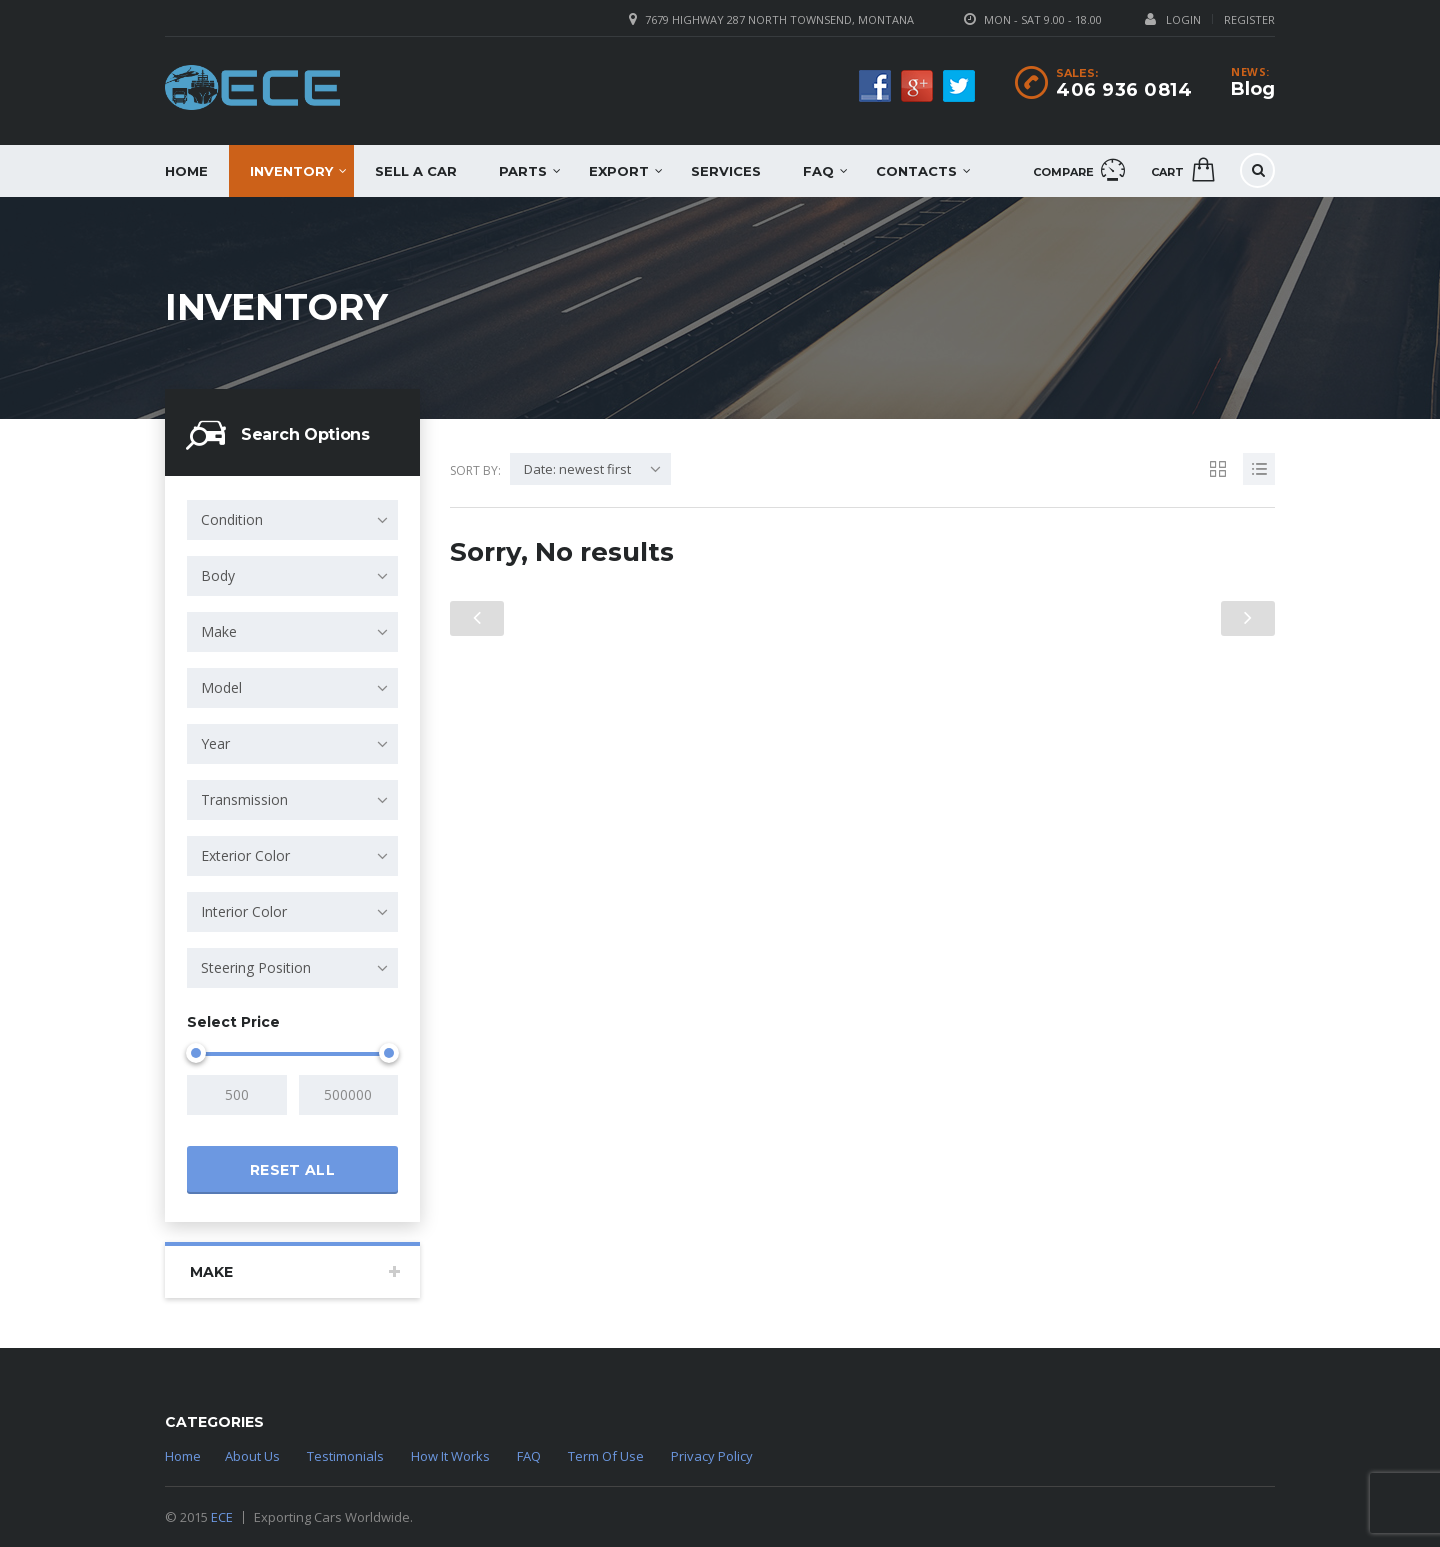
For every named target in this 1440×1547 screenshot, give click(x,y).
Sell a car (416, 171)
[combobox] (292, 520)
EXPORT (619, 171)
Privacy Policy (712, 1456)
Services (726, 171)
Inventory (291, 171)
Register (1249, 19)
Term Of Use (606, 1456)
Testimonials (345, 1456)
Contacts (916, 171)
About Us (252, 1456)
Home (186, 171)
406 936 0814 (1124, 90)
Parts (523, 171)
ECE (222, 1517)
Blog (1253, 89)
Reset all (292, 1170)
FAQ (818, 171)
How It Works (450, 1456)
